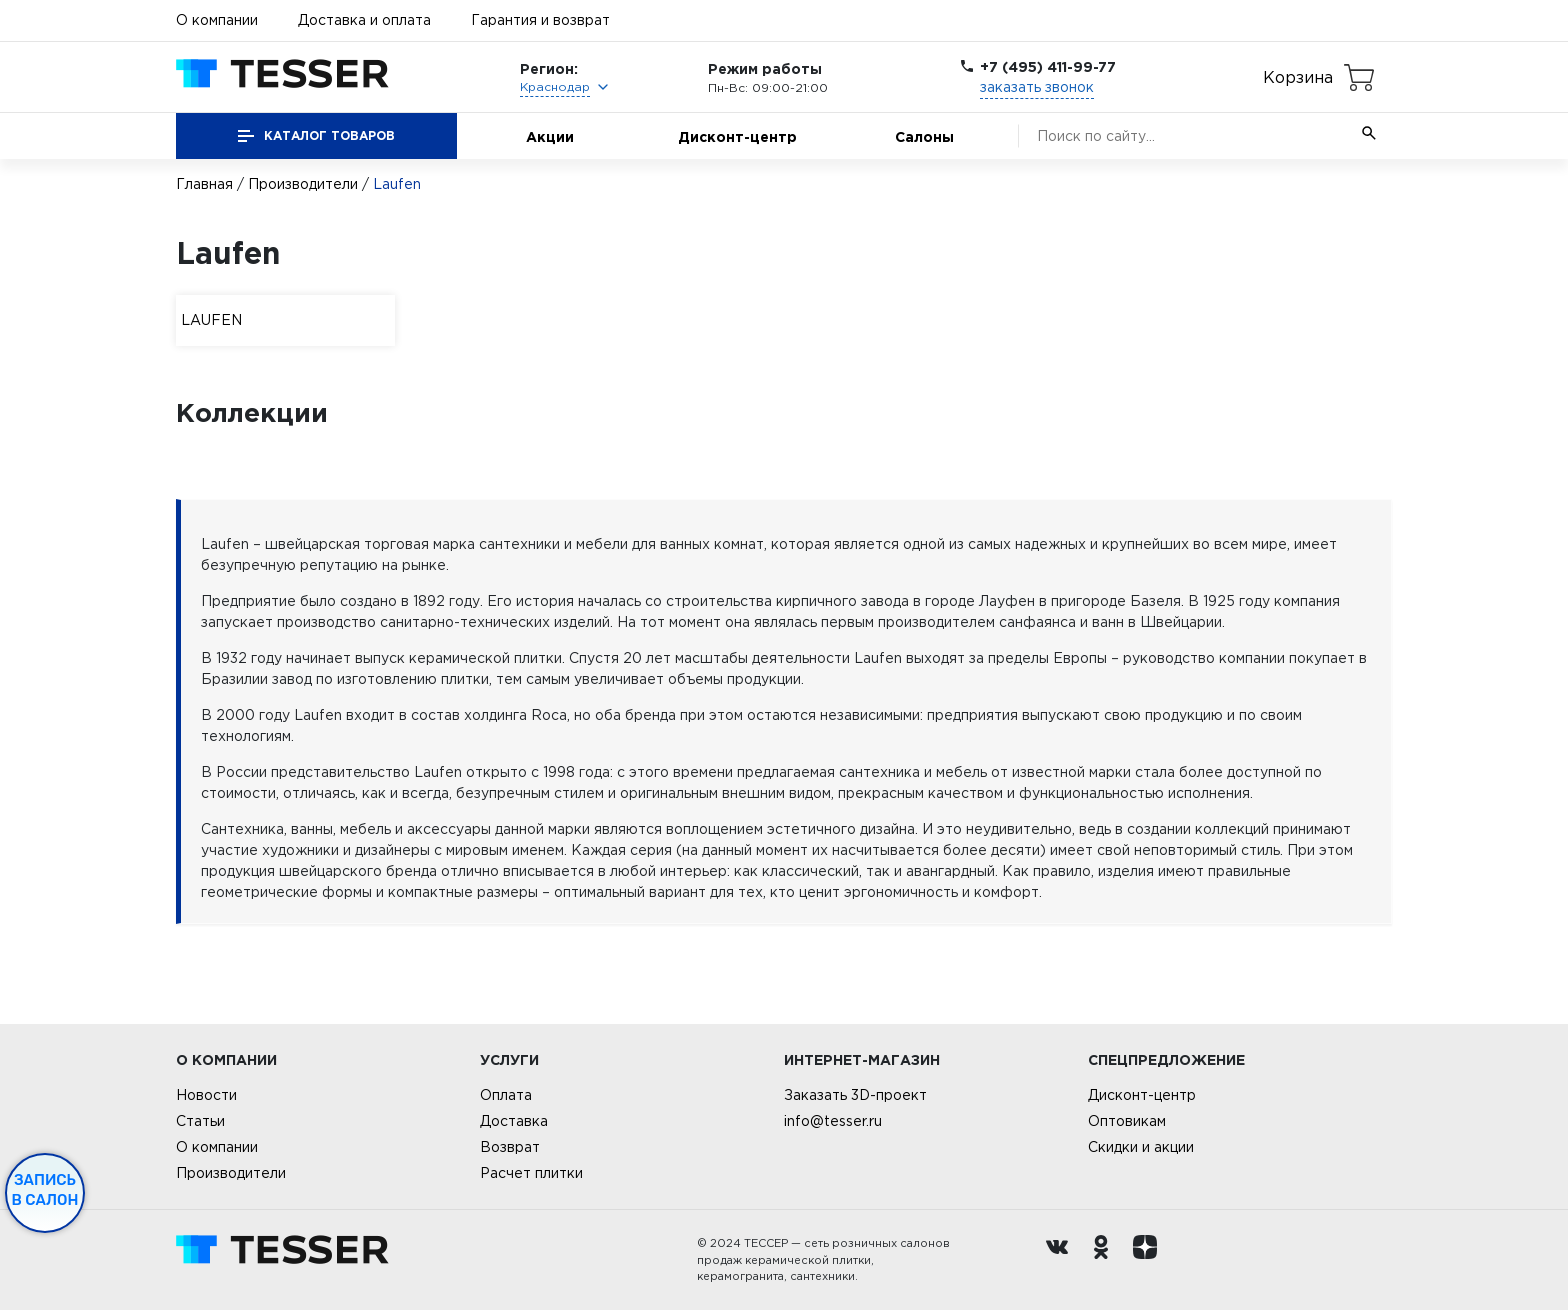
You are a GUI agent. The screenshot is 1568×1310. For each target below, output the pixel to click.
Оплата (506, 1095)
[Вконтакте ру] (1062, 1260)
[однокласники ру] (1106, 1260)
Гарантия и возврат (540, 20)
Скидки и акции (1141, 1147)
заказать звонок (1037, 87)
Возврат (510, 1147)
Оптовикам (1127, 1121)
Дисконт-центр (737, 136)
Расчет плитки (531, 1173)
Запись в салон (45, 1190)
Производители (303, 184)
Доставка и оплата (364, 20)
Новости (206, 1095)
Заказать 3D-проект (855, 1095)
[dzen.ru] (1150, 1260)
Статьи (200, 1121)
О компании (217, 20)
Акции (550, 136)
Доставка (514, 1121)
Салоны (924, 136)
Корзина (1298, 77)
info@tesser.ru (833, 1121)
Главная (204, 184)
